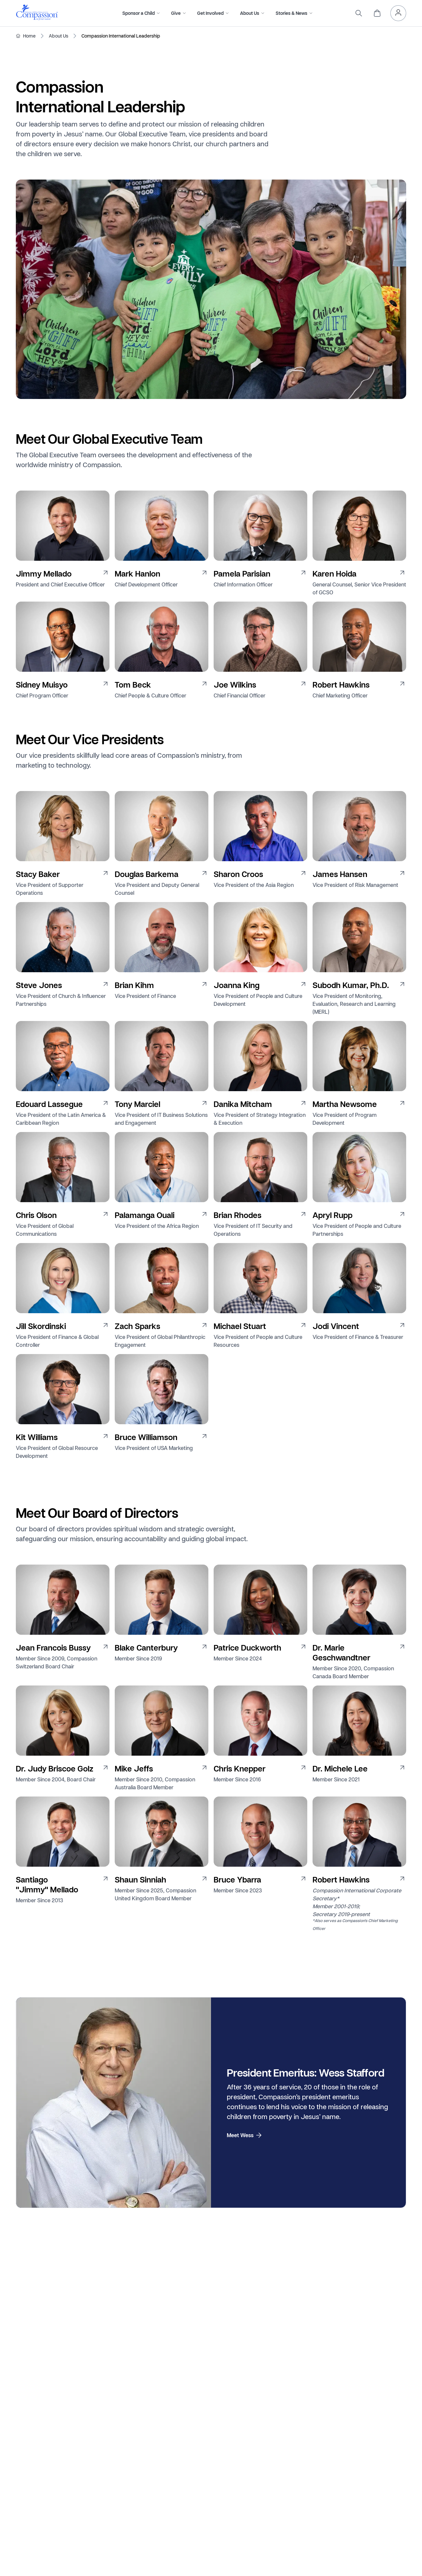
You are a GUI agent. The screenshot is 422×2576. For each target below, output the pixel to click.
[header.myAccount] (398, 13)
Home (29, 36)
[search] (359, 13)
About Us (58, 36)
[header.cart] (377, 13)
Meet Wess (245, 2135)
